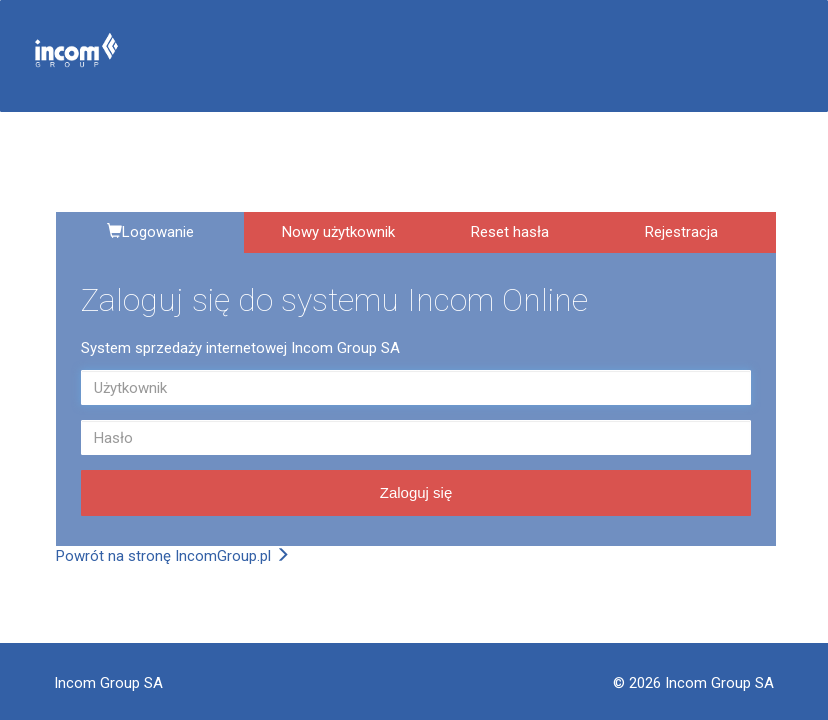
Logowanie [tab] (150, 232)
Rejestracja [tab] (681, 232)
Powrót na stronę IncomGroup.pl (173, 556)
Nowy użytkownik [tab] (338, 232)
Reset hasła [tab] (510, 232)
